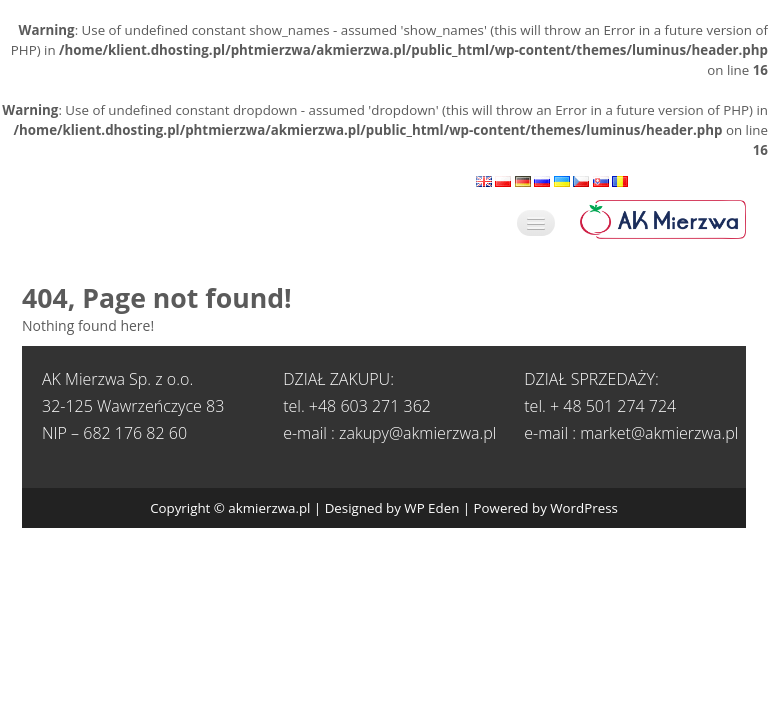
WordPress (584, 508)
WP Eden (431, 508)
